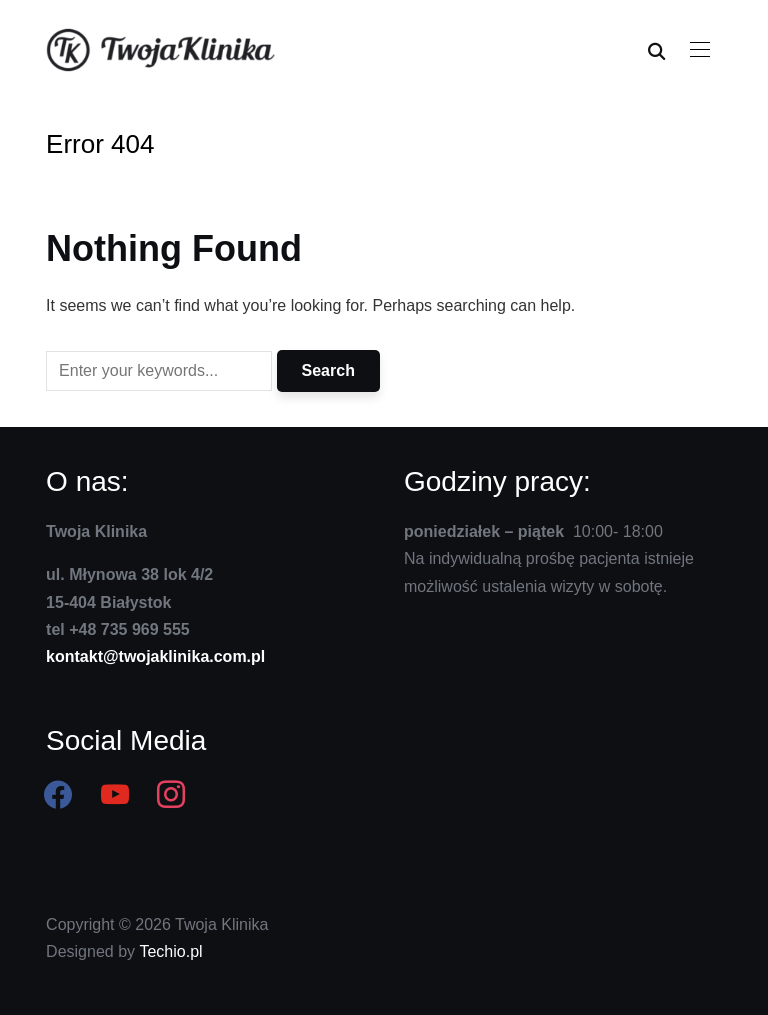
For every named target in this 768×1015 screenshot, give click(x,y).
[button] (700, 50)
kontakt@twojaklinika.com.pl (155, 656)
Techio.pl (170, 951)
